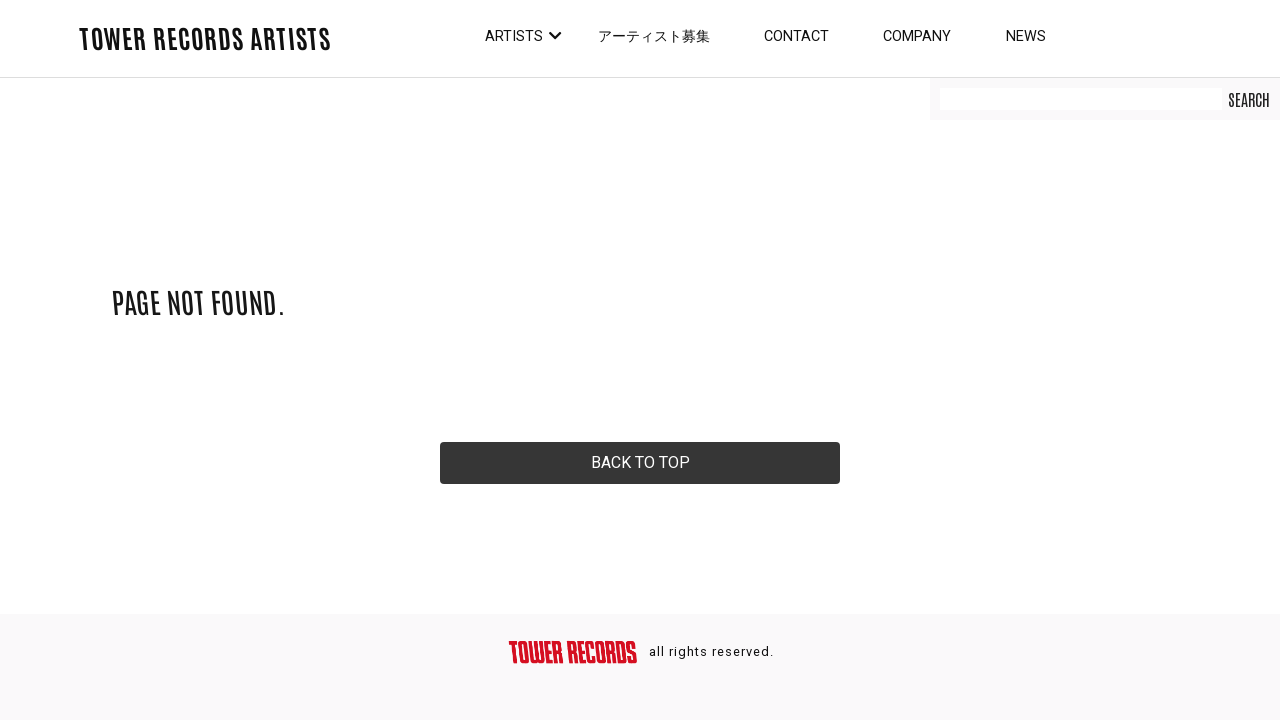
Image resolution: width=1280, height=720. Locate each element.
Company (917, 36)
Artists (514, 36)
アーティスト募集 (654, 36)
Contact (796, 36)
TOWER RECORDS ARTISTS (205, 37)
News (1026, 36)
